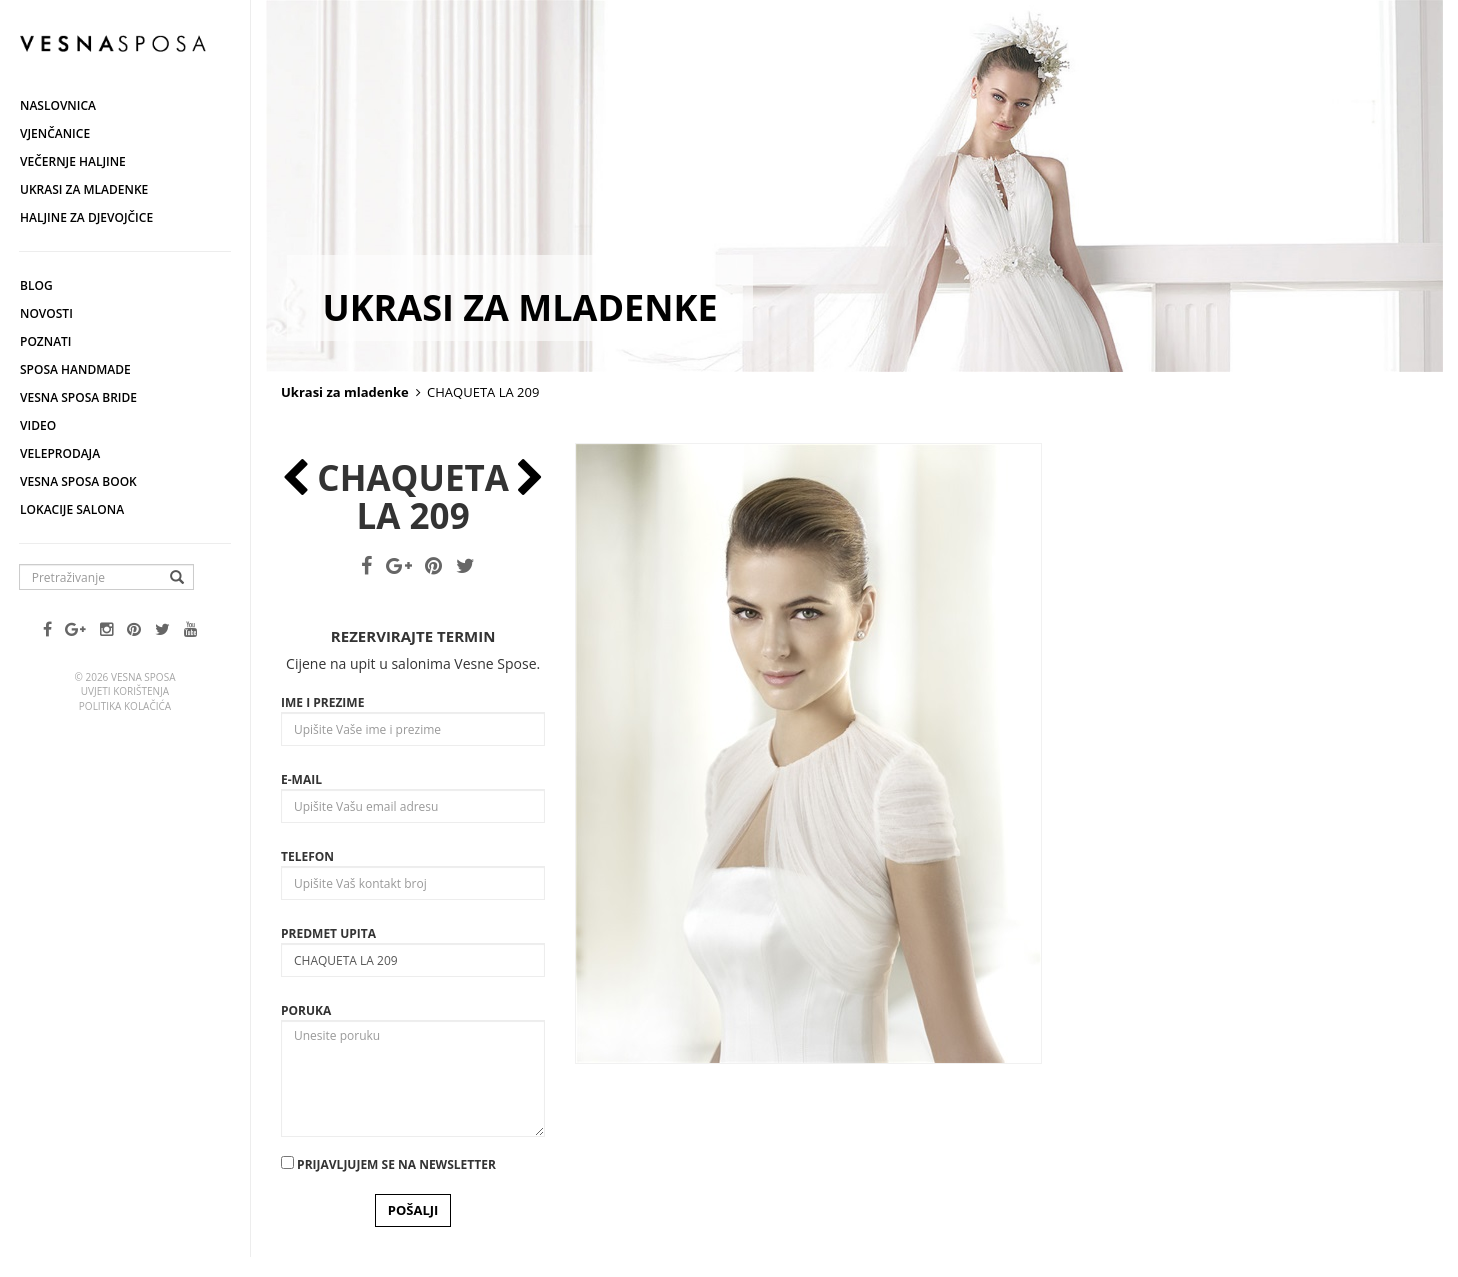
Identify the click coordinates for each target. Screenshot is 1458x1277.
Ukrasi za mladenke (84, 189)
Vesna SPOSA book (78, 481)
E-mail (301, 779)
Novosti (46, 313)
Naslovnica (58, 105)
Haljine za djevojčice (86, 217)
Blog (36, 285)
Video (38, 425)
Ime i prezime (322, 702)
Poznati (46, 341)
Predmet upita (328, 933)
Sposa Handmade (75, 369)
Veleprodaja (60, 453)
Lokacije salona (72, 509)
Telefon (307, 856)
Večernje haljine (73, 161)
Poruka (306, 1010)
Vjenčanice (55, 133)
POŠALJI (413, 1210)
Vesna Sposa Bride (78, 397)
